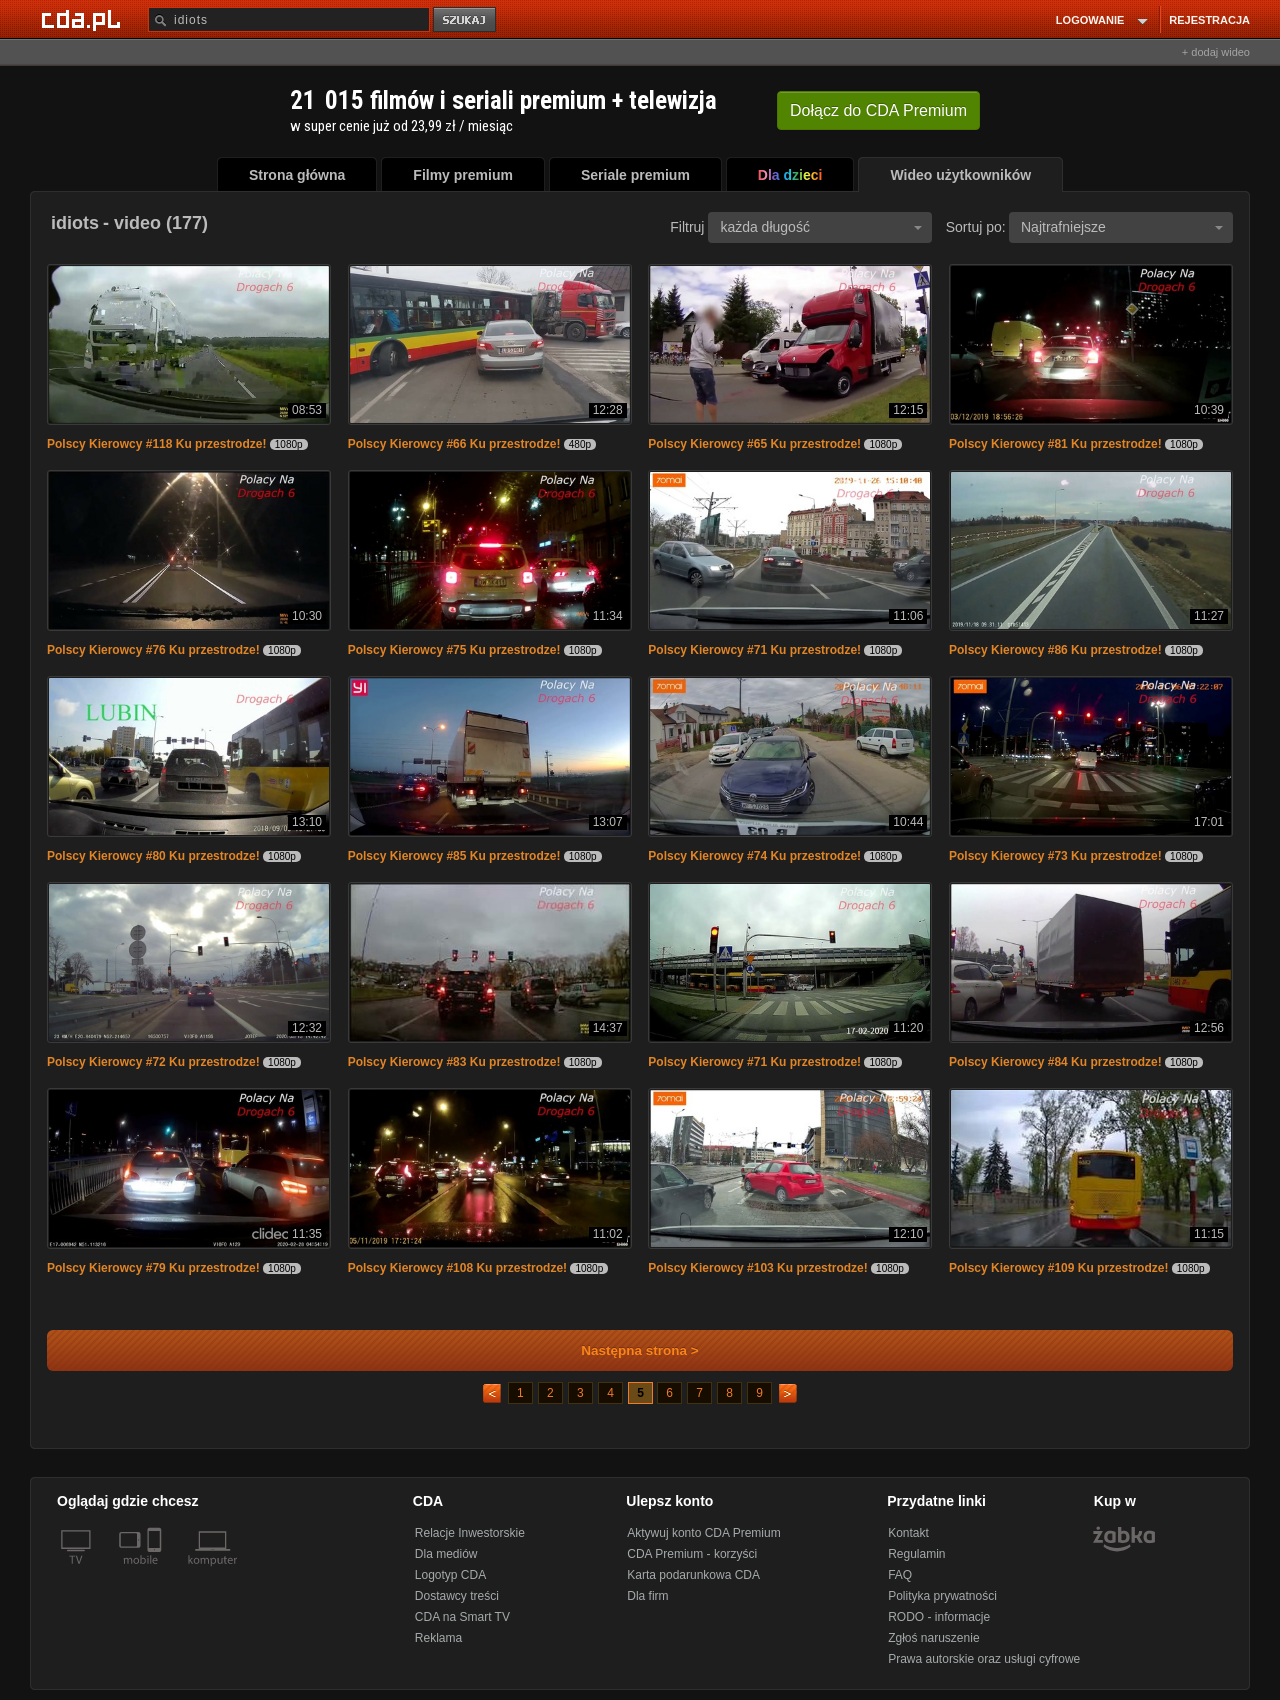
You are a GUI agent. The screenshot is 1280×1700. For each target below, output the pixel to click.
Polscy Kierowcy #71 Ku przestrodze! (754, 650)
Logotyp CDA (450, 1575)
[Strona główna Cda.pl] (84, 19)
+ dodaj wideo (1216, 52)
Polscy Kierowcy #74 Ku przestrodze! (754, 856)
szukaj (466, 20)
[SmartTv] (156, 1572)
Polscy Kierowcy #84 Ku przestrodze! (1055, 1062)
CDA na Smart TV (462, 1617)
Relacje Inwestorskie (470, 1533)
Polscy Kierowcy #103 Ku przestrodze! (757, 1268)
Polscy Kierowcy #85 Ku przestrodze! (454, 856)
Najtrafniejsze (1122, 227)
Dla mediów (446, 1554)
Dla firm (647, 1596)
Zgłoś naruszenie (933, 1638)
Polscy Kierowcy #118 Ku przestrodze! (156, 444)
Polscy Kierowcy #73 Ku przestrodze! (1055, 856)
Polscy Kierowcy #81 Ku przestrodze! (1055, 444)
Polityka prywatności (942, 1596)
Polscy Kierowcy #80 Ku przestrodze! (153, 856)
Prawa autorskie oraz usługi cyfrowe (984, 1659)
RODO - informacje (939, 1617)
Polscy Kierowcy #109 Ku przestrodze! (1058, 1268)
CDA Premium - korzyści (692, 1554)
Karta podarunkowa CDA (693, 1575)
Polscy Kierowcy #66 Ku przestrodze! (454, 444)
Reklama (438, 1638)
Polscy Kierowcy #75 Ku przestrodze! (454, 650)
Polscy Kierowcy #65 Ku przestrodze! (754, 444)
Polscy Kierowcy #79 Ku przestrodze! (153, 1268)
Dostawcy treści (457, 1596)
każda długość (821, 227)
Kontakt (908, 1533)
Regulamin (916, 1554)
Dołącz (878, 110)
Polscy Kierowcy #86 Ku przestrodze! (1055, 650)
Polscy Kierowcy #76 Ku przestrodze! (153, 650)
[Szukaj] (289, 19)
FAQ (900, 1575)
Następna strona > (626, 1350)
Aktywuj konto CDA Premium (703, 1533)
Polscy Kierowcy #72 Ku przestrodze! (153, 1062)
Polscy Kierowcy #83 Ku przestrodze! (454, 1062)
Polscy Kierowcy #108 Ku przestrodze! (457, 1268)
